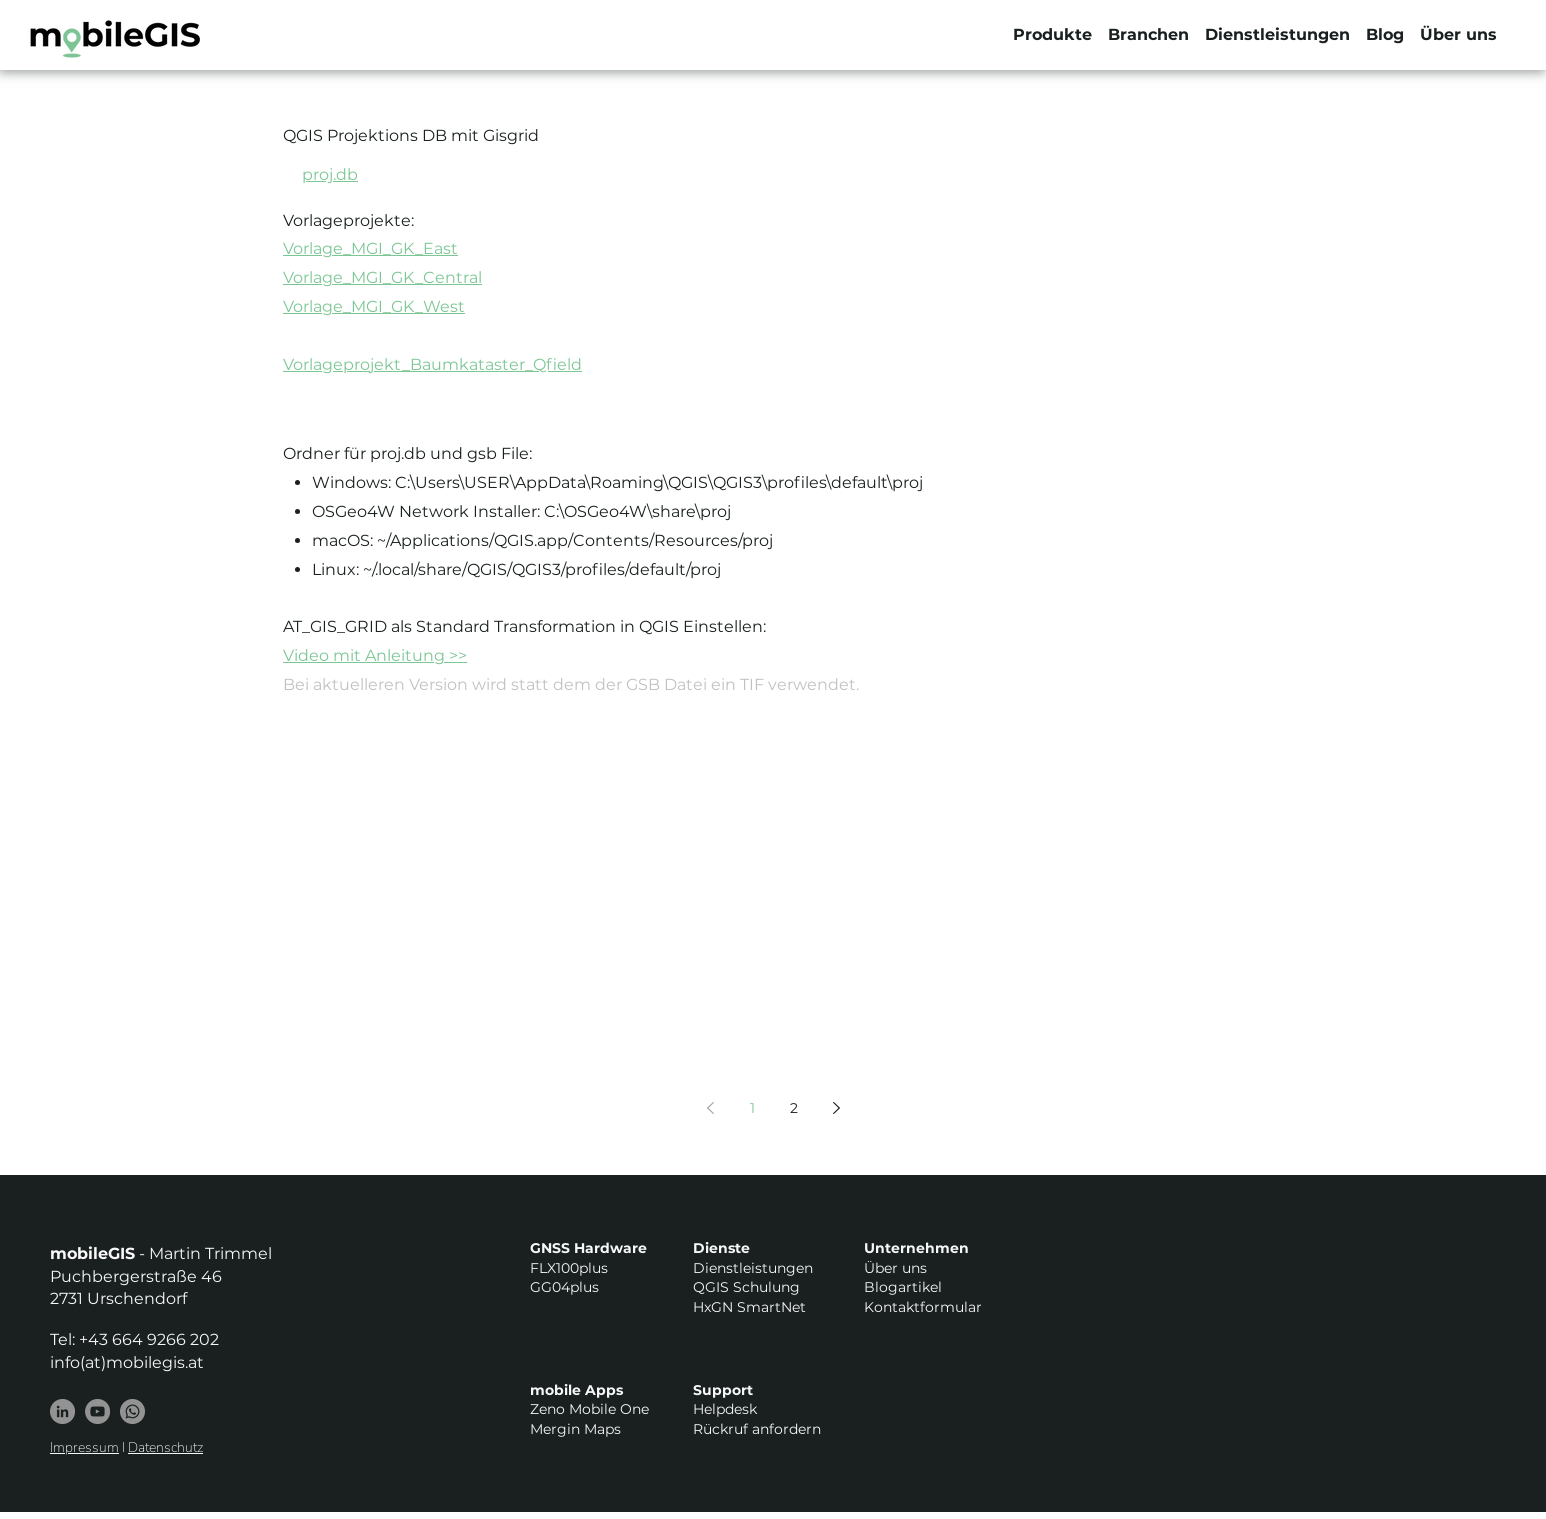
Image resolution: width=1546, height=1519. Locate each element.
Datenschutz (165, 1447)
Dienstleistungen (753, 1268)
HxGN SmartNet (749, 1307)
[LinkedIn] (62, 1411)
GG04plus (564, 1287)
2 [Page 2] (794, 1108)
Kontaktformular (923, 1307)
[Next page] (836, 1108)
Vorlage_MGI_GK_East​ (370, 248)
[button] (1052, 35)
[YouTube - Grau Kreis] (97, 1411)
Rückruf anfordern (757, 1429)
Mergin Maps (575, 1429)
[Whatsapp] (132, 1411)
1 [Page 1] (752, 1108)
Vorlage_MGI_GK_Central (382, 277)
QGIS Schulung (746, 1287)
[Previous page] (710, 1108)
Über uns (895, 1268)
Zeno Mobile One (589, 1409)
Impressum (84, 1447)
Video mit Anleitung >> (375, 655)
